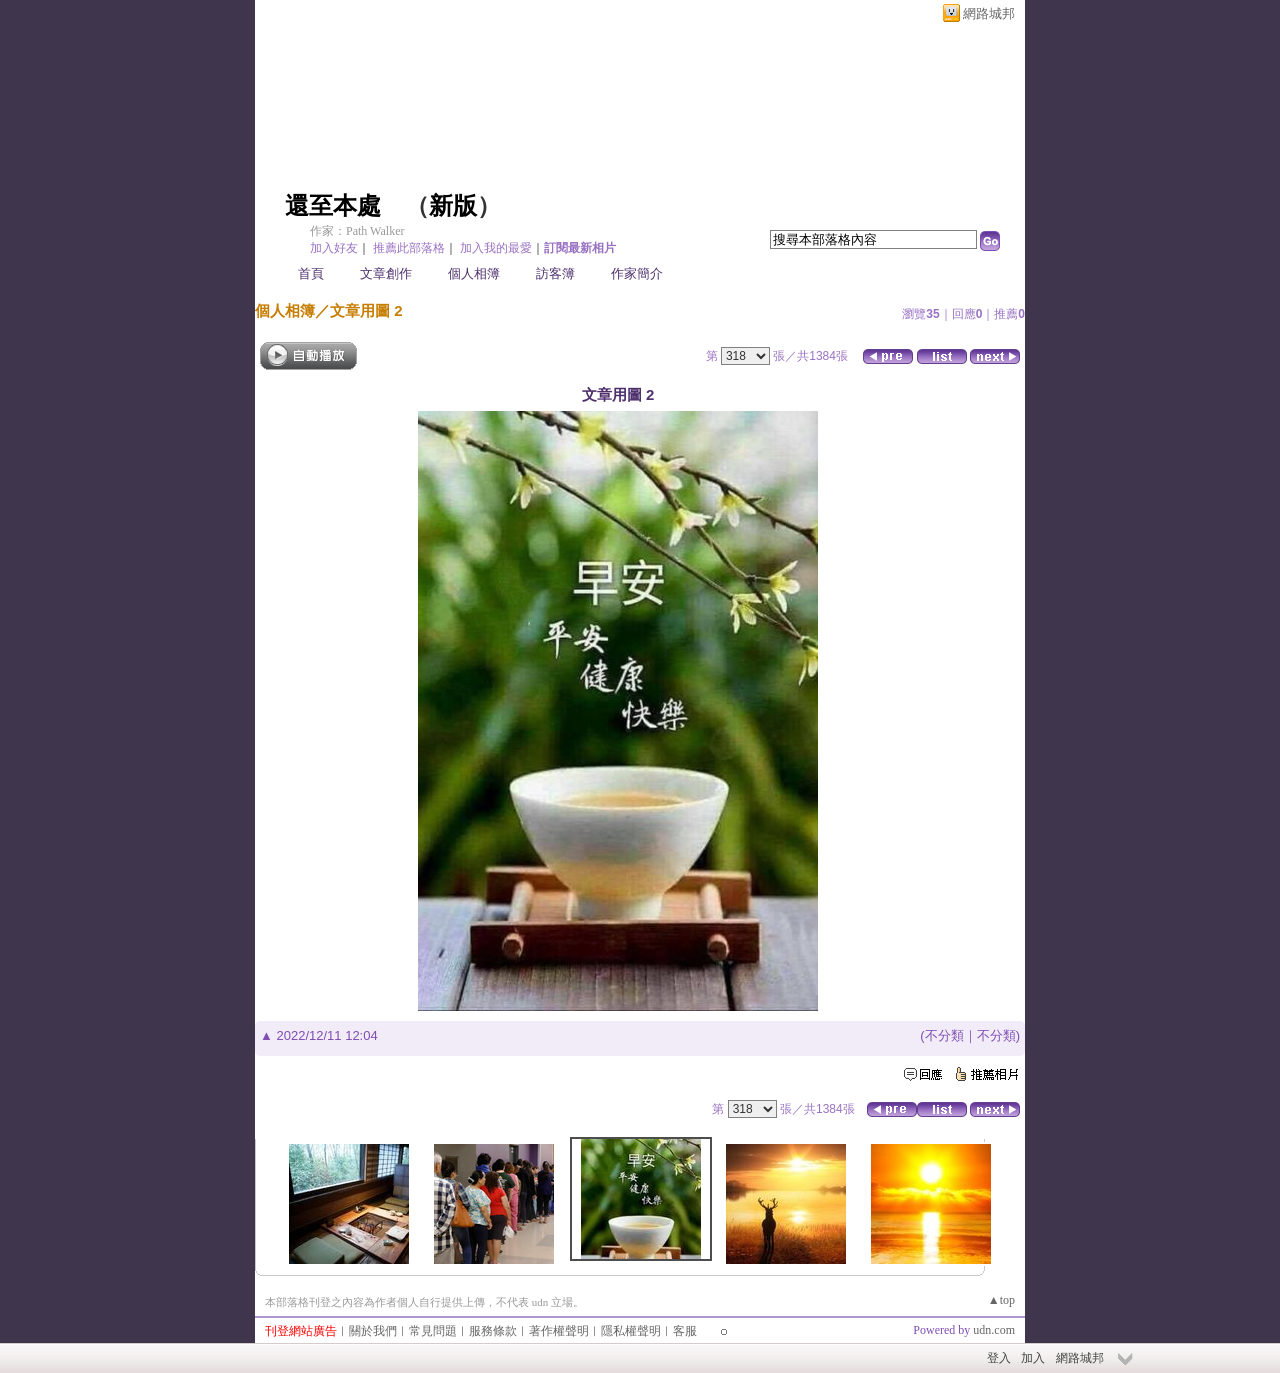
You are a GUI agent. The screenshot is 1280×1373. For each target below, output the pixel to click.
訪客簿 (555, 273)
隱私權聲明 (631, 1331)
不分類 (944, 1035)
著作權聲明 (559, 1331)
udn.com (994, 1330)
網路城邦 (989, 13)
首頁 (311, 273)
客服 (685, 1331)
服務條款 (493, 1331)
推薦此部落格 (409, 248)
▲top (1001, 1300)
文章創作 (386, 273)
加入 (1033, 1358)
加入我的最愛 (496, 248)
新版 (453, 206)
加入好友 (334, 248)
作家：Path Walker (357, 231)
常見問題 (433, 1331)
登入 (999, 1358)
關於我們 (373, 1331)
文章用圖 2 (366, 310)
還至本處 (333, 206)
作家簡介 (637, 273)
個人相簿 (474, 273)
